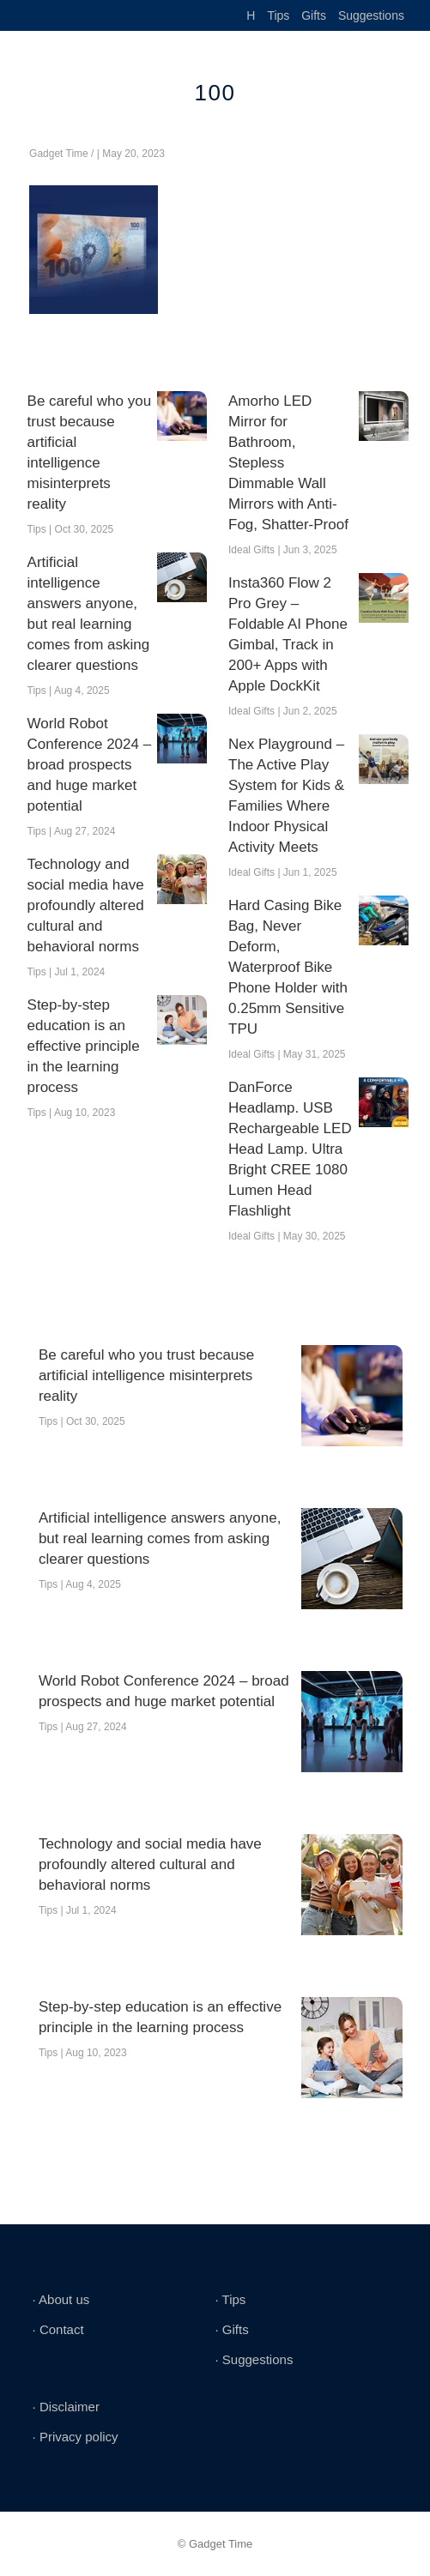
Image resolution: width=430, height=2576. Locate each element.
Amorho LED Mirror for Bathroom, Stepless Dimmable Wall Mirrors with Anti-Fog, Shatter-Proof (288, 463)
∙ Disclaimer (66, 2406)
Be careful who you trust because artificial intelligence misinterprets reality (89, 452)
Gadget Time (58, 154)
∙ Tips (230, 2299)
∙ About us (61, 2299)
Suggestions (371, 15)
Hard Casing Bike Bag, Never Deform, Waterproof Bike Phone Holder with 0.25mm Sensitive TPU (288, 967)
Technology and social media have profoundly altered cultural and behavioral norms (85, 905)
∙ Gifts (231, 2329)
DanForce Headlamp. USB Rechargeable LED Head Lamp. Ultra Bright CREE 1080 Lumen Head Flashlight (290, 1149)
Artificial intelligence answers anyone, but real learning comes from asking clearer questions (88, 613)
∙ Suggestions (254, 2359)
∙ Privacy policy (75, 2436)
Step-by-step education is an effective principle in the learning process (83, 1046)
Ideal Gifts (251, 550)
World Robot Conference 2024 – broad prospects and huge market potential (89, 764)
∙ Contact (58, 2329)
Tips (278, 15)
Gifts (313, 15)
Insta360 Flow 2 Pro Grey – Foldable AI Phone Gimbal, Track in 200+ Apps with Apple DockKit (288, 634)
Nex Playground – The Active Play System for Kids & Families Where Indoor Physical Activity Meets (286, 795)
